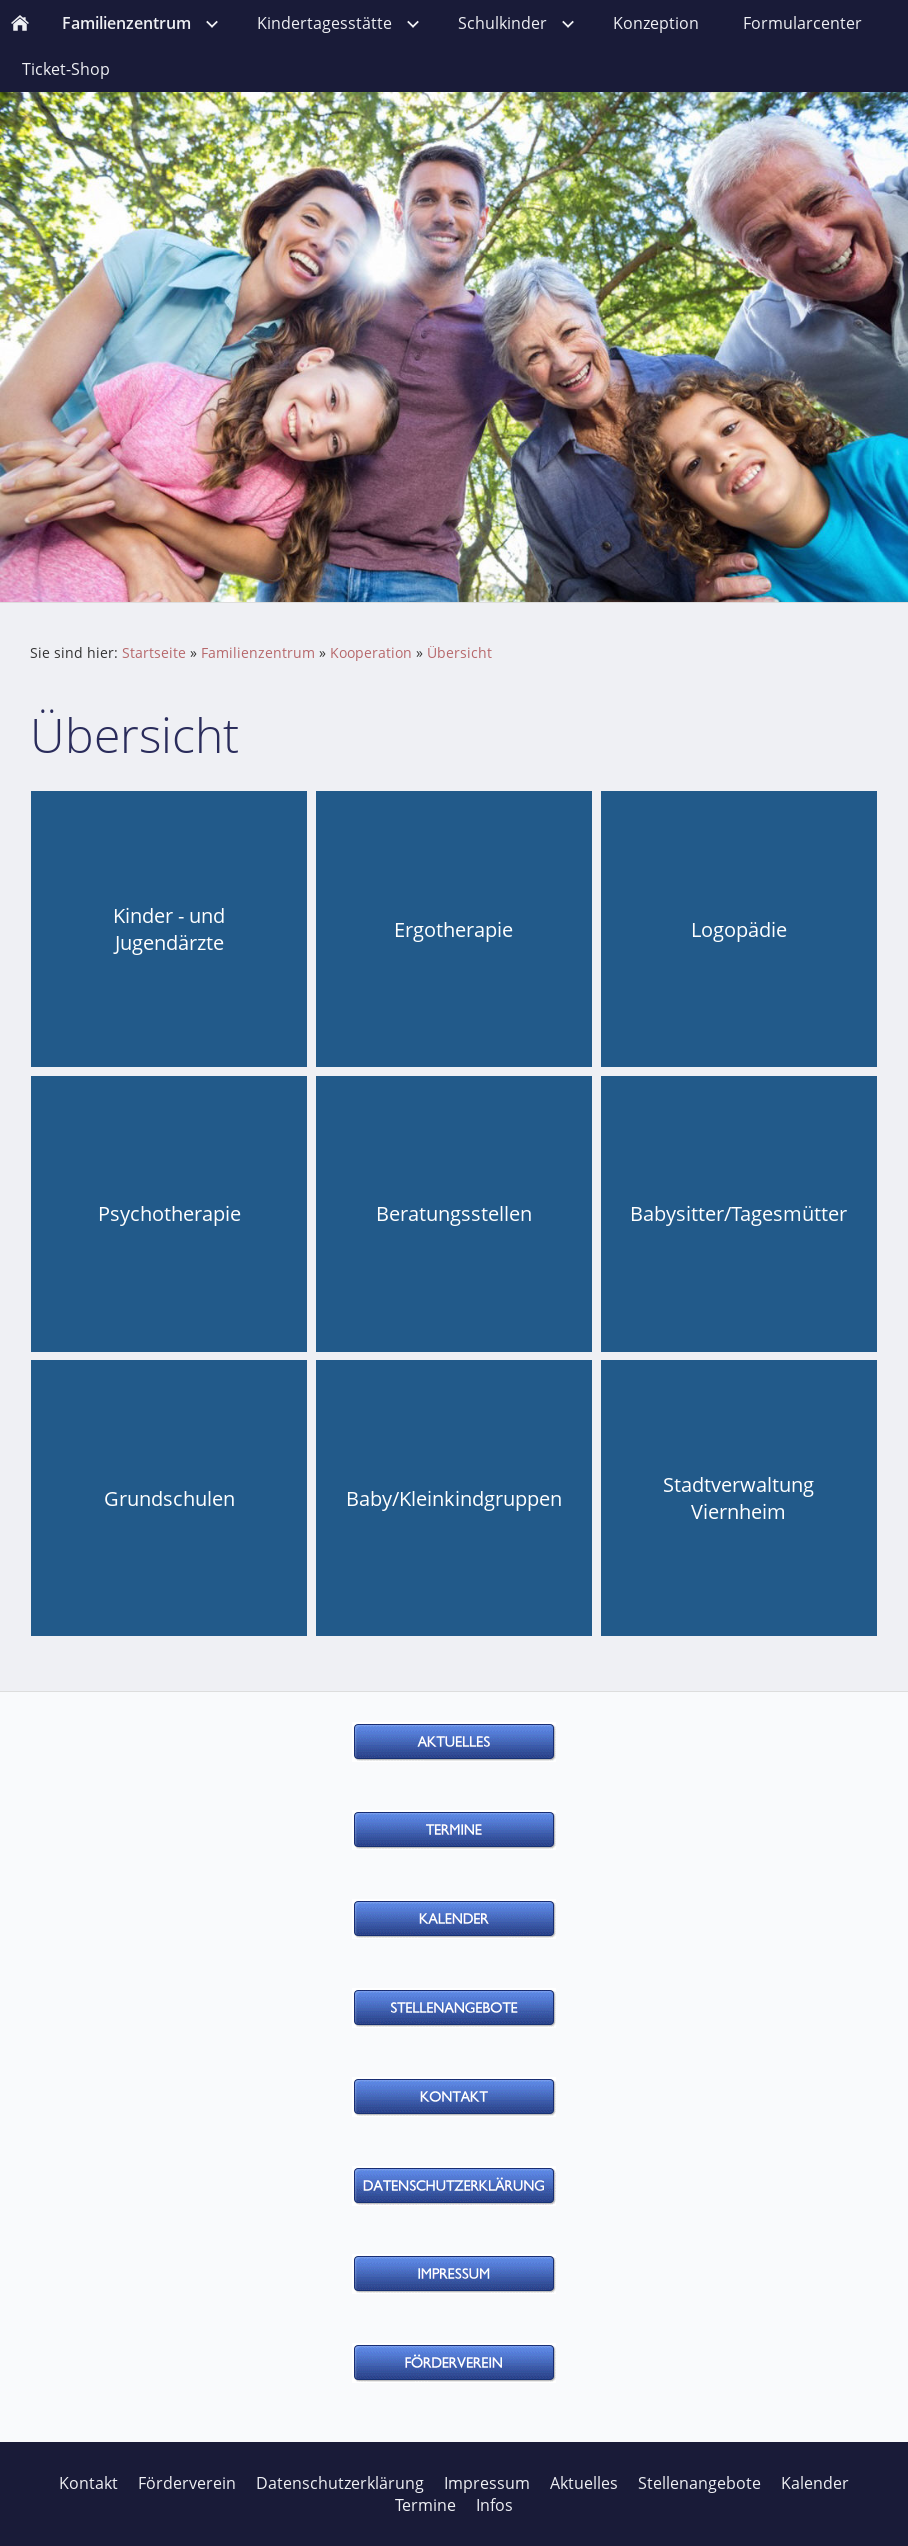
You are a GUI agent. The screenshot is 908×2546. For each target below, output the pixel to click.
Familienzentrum (258, 652)
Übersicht (459, 652)
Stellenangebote (699, 2483)
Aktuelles (584, 2483)
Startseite (154, 652)
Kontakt (88, 2483)
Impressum (487, 2483)
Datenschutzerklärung (340, 2483)
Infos (494, 2505)
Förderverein (187, 2483)
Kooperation (371, 652)
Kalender (815, 2483)
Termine (425, 2505)
